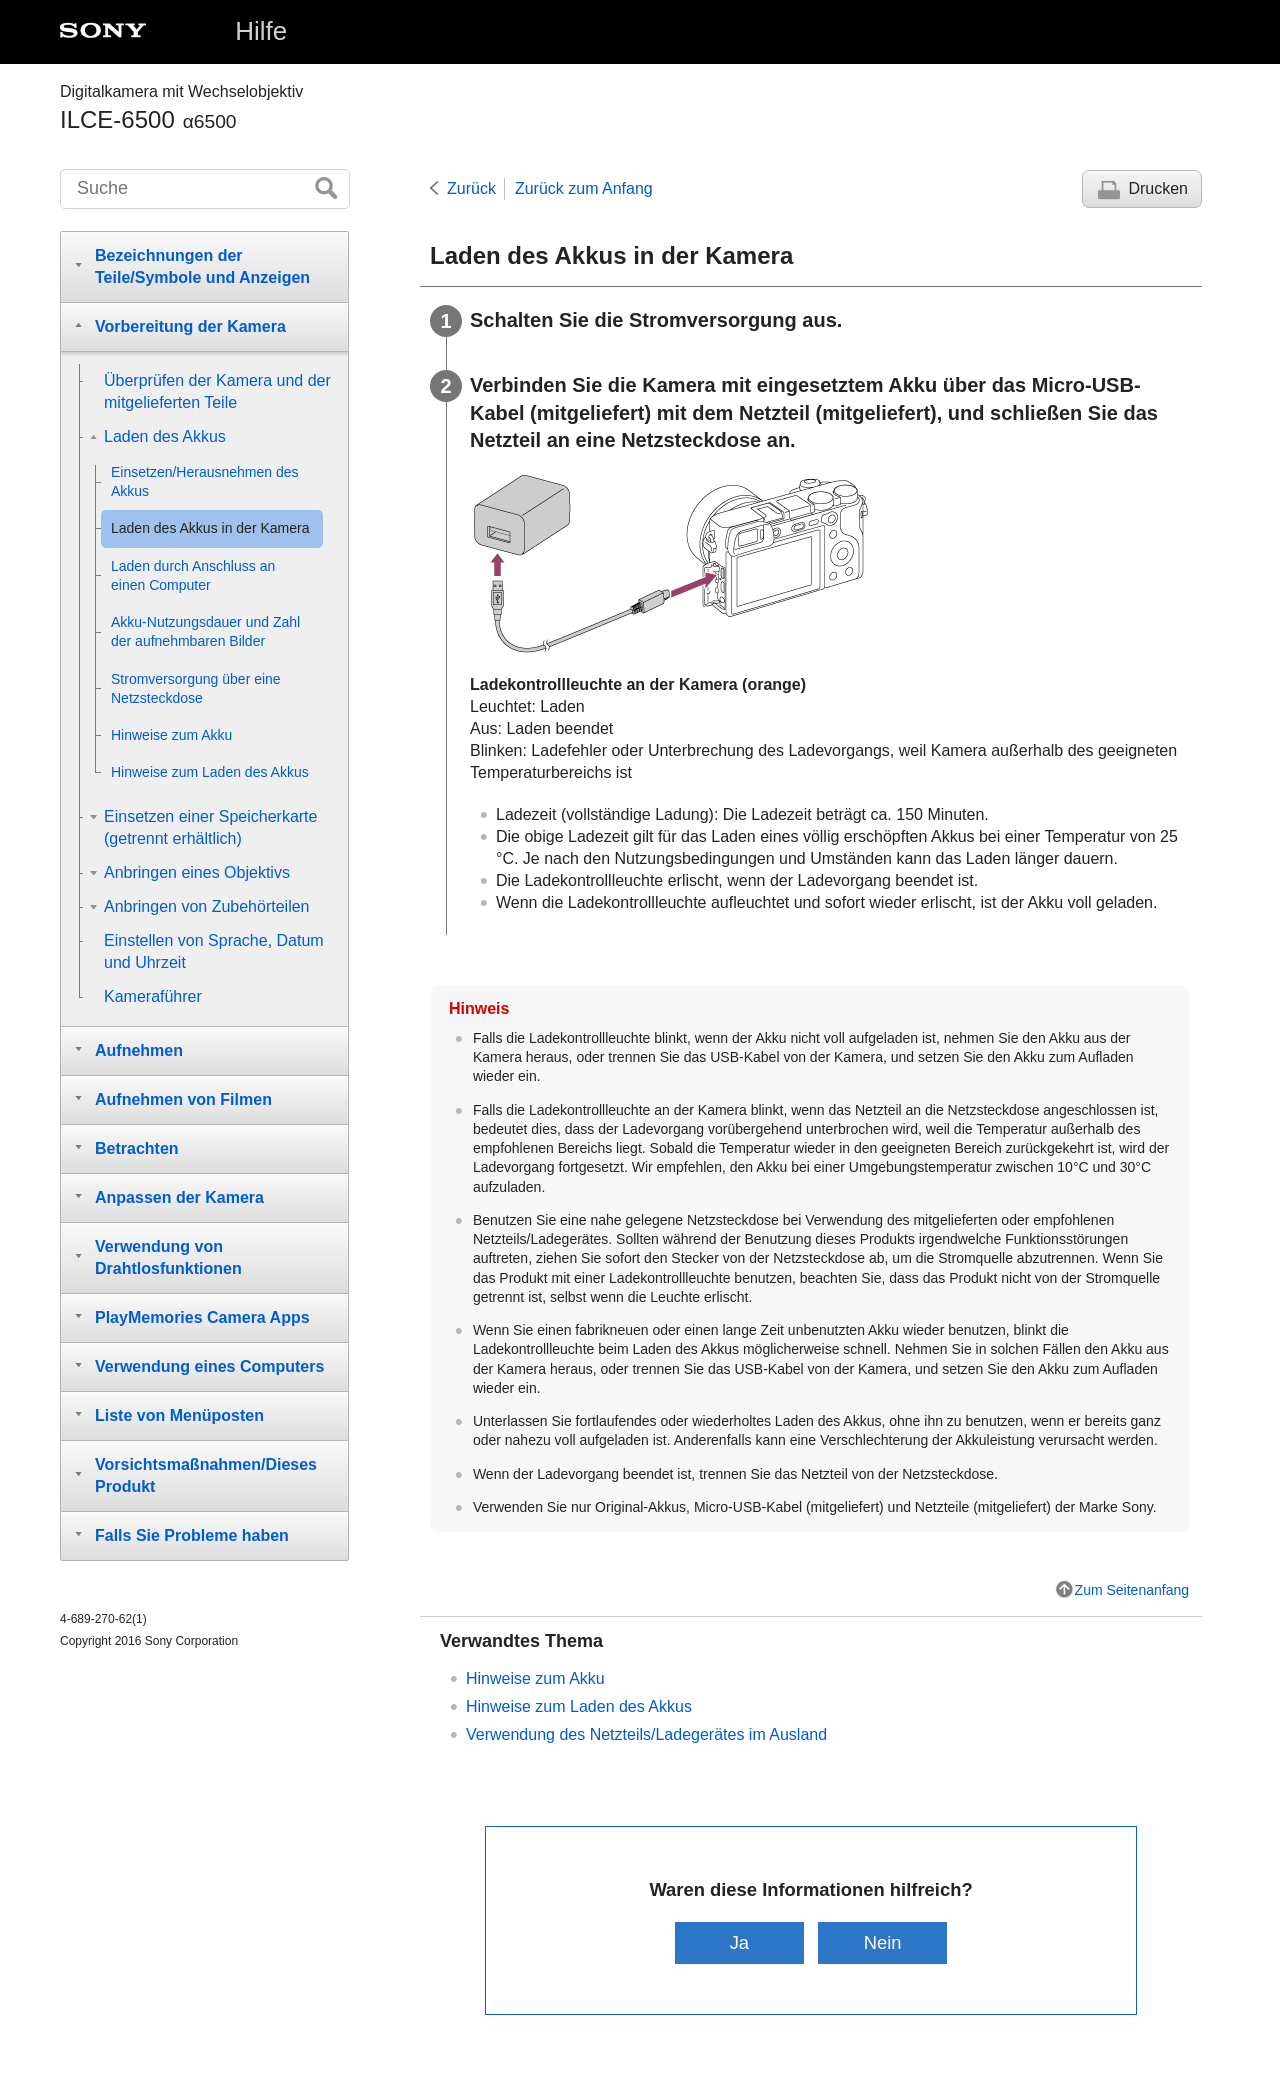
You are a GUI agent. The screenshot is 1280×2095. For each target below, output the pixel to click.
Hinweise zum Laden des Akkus (579, 1706)
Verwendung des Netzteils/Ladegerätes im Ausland (646, 1734)
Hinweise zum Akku (535, 1678)
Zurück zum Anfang (584, 188)
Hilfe (261, 31)
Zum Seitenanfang (1132, 1590)
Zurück (471, 188)
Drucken (1158, 188)
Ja (739, 1942)
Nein (883, 1942)
